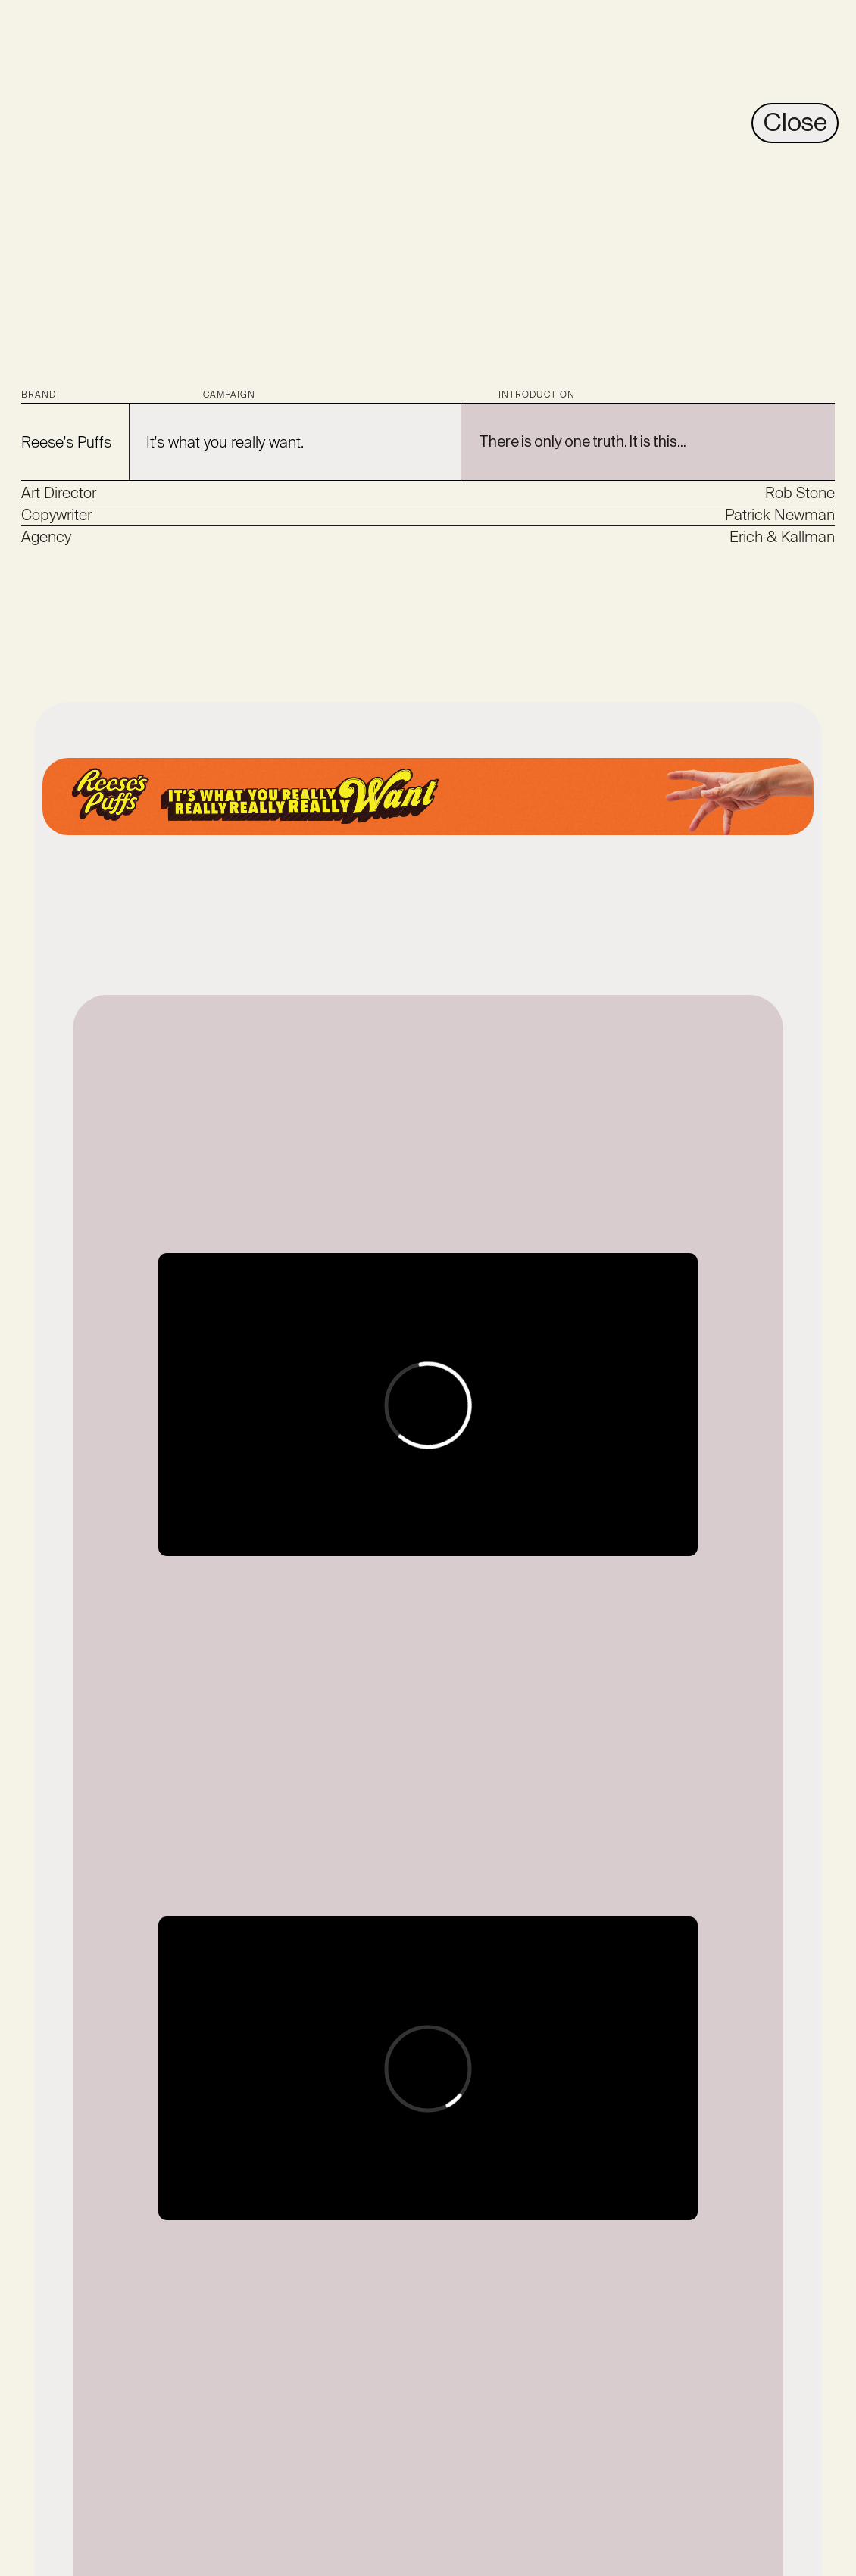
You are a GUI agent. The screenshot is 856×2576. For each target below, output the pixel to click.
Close (795, 123)
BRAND (38, 394)
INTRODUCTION (536, 394)
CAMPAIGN (229, 394)
